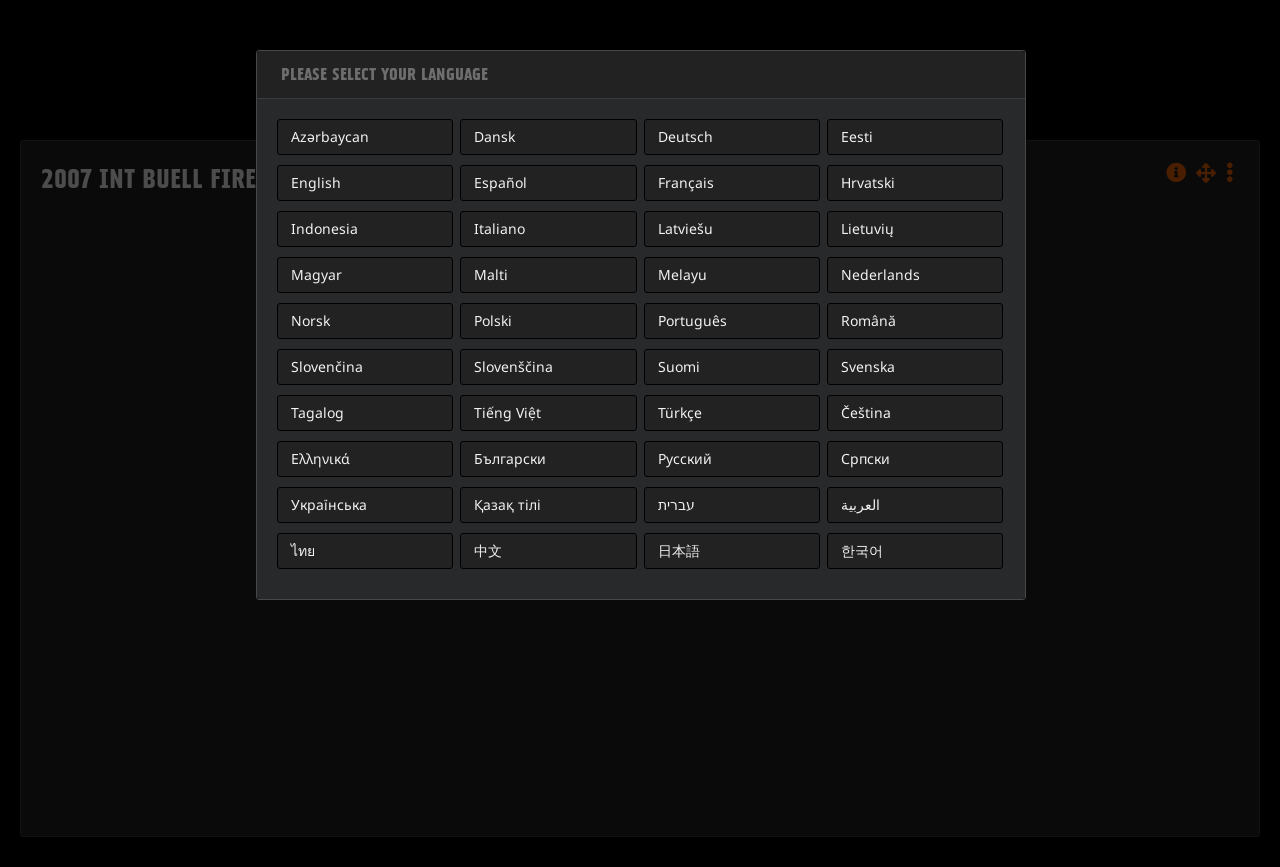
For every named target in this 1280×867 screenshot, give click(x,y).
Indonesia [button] (324, 228)
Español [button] (500, 182)
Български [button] (510, 458)
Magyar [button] (316, 274)
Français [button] (686, 182)
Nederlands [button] (880, 274)
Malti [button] (491, 274)
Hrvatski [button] (868, 182)
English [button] (316, 182)
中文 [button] (488, 550)
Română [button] (868, 320)
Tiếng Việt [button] (507, 412)
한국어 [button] (862, 550)
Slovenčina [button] (327, 366)
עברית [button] (676, 504)
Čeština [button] (866, 412)
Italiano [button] (499, 228)
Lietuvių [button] (867, 228)
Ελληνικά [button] (320, 458)
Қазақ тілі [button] (507, 504)
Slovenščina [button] (513, 366)
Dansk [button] (494, 136)
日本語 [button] (679, 550)
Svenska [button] (868, 366)
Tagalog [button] (317, 412)
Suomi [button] (679, 366)
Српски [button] (865, 458)
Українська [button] (329, 504)
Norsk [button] (310, 320)
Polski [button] (493, 320)
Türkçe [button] (680, 412)
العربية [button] (860, 504)
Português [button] (692, 320)
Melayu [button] (682, 274)
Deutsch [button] (685, 136)
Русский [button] (685, 458)
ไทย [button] (303, 550)
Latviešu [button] (685, 228)
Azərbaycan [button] (330, 136)
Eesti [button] (857, 136)
